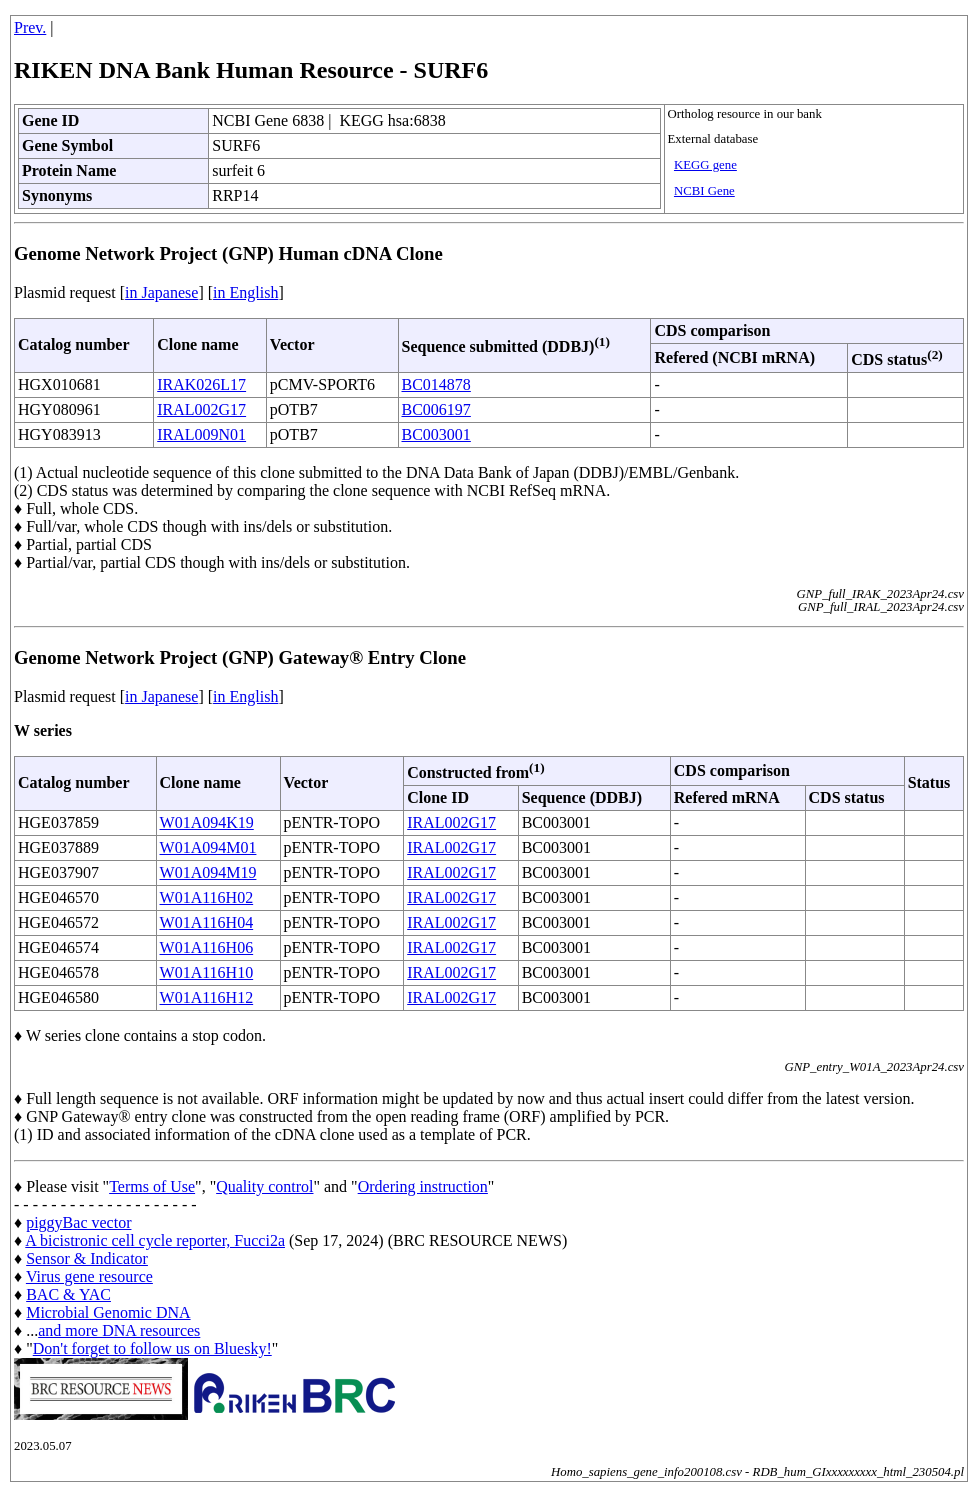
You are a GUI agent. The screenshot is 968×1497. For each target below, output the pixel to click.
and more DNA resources (119, 1330)
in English (245, 292)
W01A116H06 (207, 947)
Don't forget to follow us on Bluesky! (152, 1348)
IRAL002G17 (201, 409)
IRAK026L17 (201, 384)
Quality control (264, 1186)
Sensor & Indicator (87, 1258)
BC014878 (436, 384)
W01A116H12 (207, 997)
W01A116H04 (207, 922)
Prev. (30, 27)
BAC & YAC (68, 1294)
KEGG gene (705, 165)
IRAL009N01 (201, 434)
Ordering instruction (423, 1186)
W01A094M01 (208, 847)
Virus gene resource (89, 1276)
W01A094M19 (208, 872)
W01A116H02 (207, 897)
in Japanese (161, 292)
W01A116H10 (207, 972)
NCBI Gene (704, 191)
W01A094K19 (207, 822)
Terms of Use (152, 1186)
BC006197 (436, 409)
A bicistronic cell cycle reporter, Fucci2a (155, 1240)
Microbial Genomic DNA (108, 1312)
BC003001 (436, 434)
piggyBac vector (78, 1222)
